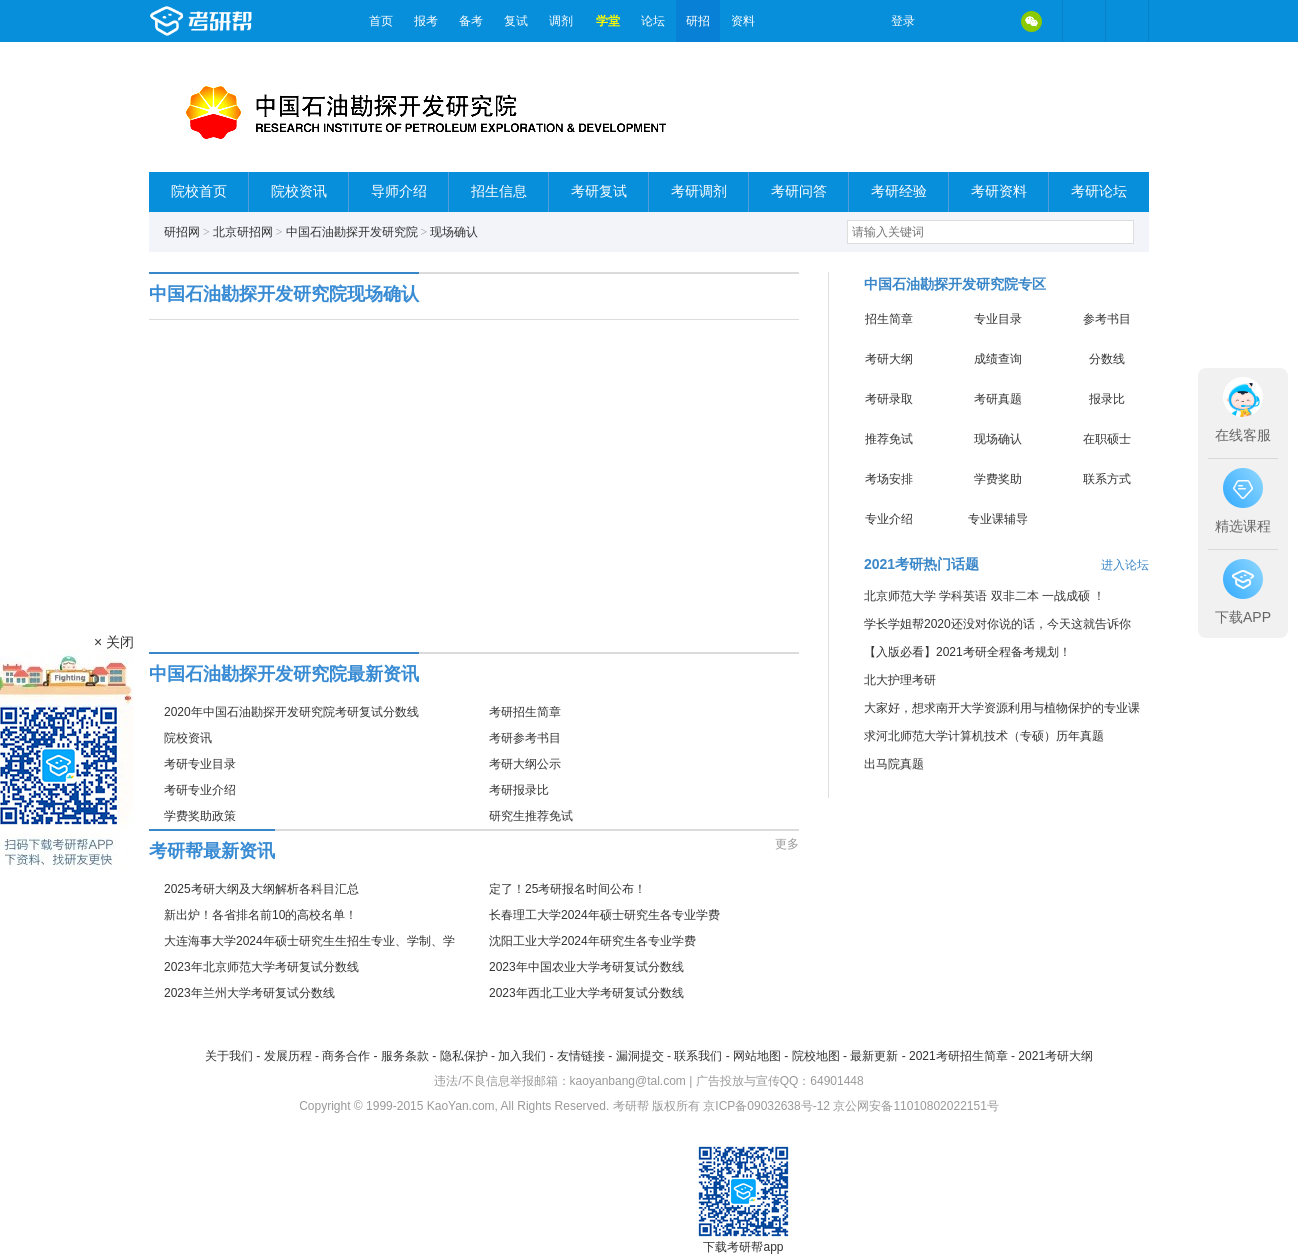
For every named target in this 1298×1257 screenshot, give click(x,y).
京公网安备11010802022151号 (915, 1106)
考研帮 (254, 21)
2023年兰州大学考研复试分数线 (249, 993)
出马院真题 (894, 764)
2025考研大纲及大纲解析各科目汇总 (261, 889)
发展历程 (288, 1056)
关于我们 (229, 1056)
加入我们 (522, 1056)
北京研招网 (243, 232)
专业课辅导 (998, 519)
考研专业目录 (200, 764)
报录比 (1107, 399)
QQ (989, 21)
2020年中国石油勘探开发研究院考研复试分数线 (291, 712)
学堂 (608, 21)
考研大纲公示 (525, 764)
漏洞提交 (640, 1056)
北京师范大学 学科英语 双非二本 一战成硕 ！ (984, 596)
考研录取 (889, 399)
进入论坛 (1125, 565)
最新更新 (874, 1056)
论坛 (653, 21)
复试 (516, 21)
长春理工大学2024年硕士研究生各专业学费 (604, 915)
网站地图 (757, 1056)
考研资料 (999, 191)
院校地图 (816, 1056)
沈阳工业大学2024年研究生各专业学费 (592, 941)
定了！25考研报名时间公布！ (567, 889)
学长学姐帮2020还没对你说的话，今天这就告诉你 (997, 624)
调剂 (561, 21)
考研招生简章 (525, 712)
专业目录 (998, 319)
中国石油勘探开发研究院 (352, 232)
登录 (903, 21)
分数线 (1107, 359)
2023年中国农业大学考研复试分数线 (586, 967)
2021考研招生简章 (958, 1056)
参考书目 (1107, 319)
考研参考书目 (525, 738)
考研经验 (899, 191)
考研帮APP (1127, 21)
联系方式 (1107, 479)
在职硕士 (1107, 439)
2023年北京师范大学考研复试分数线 (261, 967)
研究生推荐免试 (531, 816)
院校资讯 (299, 191)
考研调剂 (699, 191)
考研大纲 (889, 359)
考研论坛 (1099, 191)
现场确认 (454, 232)
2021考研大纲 (1055, 1056)
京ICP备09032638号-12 (766, 1106)
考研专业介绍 (200, 790)
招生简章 (889, 319)
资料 (743, 21)
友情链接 (581, 1056)
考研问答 (799, 191)
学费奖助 (998, 479)
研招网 (182, 232)
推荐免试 (889, 439)
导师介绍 (399, 191)
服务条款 (405, 1056)
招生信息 (499, 191)
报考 (426, 21)
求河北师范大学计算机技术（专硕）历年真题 (984, 736)
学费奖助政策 (200, 816)
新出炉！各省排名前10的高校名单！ (260, 915)
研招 (698, 21)
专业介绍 (889, 519)
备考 (471, 21)
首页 (381, 21)
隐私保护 (464, 1056)
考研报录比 (519, 790)
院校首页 (199, 191)
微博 (947, 21)
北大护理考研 (900, 680)
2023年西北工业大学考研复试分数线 (586, 993)
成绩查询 (998, 359)
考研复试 (599, 191)
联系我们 (698, 1056)
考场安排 (889, 479)
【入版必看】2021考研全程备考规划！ (967, 652)
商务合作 (346, 1056)
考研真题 (998, 399)
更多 (787, 844)
